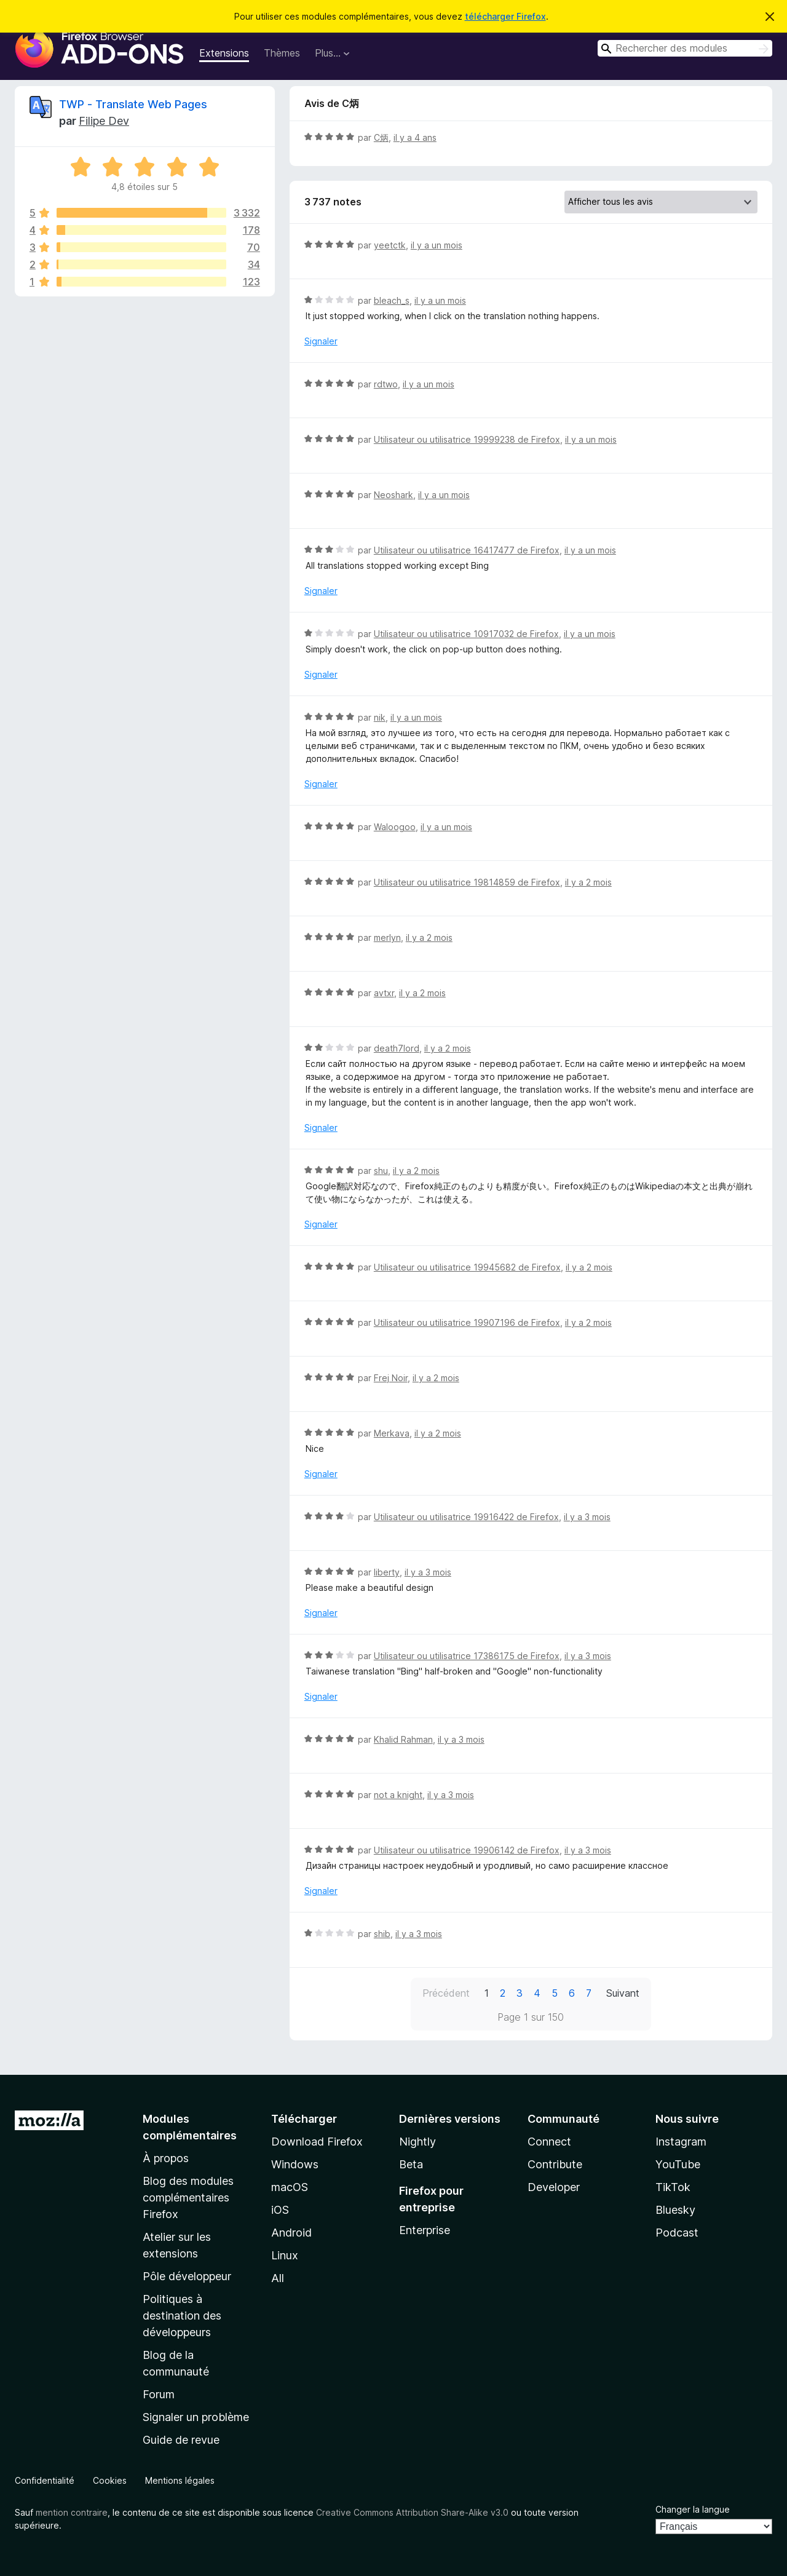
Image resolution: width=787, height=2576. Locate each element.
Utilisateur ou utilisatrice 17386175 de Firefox (467, 1656)
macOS (289, 2187)
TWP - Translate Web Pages (133, 104)
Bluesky (675, 2209)
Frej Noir (391, 1378)
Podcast (676, 2232)
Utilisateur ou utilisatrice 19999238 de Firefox (467, 439)
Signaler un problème (196, 2417)
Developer (554, 2187)
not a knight (398, 1794)
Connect (549, 2141)
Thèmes (282, 53)
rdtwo (386, 384)
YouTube (677, 2164)
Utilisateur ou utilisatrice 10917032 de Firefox (466, 633)
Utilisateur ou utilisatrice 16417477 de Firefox (467, 550)
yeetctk (390, 245)
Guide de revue (181, 2439)
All (277, 2278)
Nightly (417, 2141)
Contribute (555, 2164)
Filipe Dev (104, 120)
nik (380, 717)
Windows (294, 2164)
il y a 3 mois (587, 1517)
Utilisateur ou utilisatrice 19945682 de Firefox (467, 1267)
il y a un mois (436, 245)
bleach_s (391, 300)
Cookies (110, 2480)
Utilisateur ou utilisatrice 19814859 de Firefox (467, 882)
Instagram (680, 2141)
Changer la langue (692, 2509)
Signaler (321, 341)
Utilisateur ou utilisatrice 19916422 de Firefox (466, 1517)
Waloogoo (395, 827)
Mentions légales (180, 2480)
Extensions (224, 53)
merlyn (387, 937)
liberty (387, 1572)
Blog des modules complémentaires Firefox (188, 2197)
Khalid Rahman (403, 1739)
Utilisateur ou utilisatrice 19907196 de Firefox (467, 1322)
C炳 (381, 137)
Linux (284, 2255)
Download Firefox (317, 2141)
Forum (159, 2394)
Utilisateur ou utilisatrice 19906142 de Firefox (467, 1850)
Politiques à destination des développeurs (182, 2316)
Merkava (391, 1433)
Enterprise (424, 2230)
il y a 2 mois (588, 882)
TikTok (672, 2187)
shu (381, 1170)
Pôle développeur (187, 2276)
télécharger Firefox (505, 16)
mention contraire (72, 2512)
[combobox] (685, 48)
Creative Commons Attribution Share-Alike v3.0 (412, 2512)
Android (291, 2232)
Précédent (446, 1993)
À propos (166, 2158)
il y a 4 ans (415, 137)
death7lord (396, 1048)
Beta (411, 2164)
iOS (280, 2209)
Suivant (622, 1993)
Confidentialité (44, 2480)
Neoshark (393, 494)
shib (382, 1933)
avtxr (384, 993)
